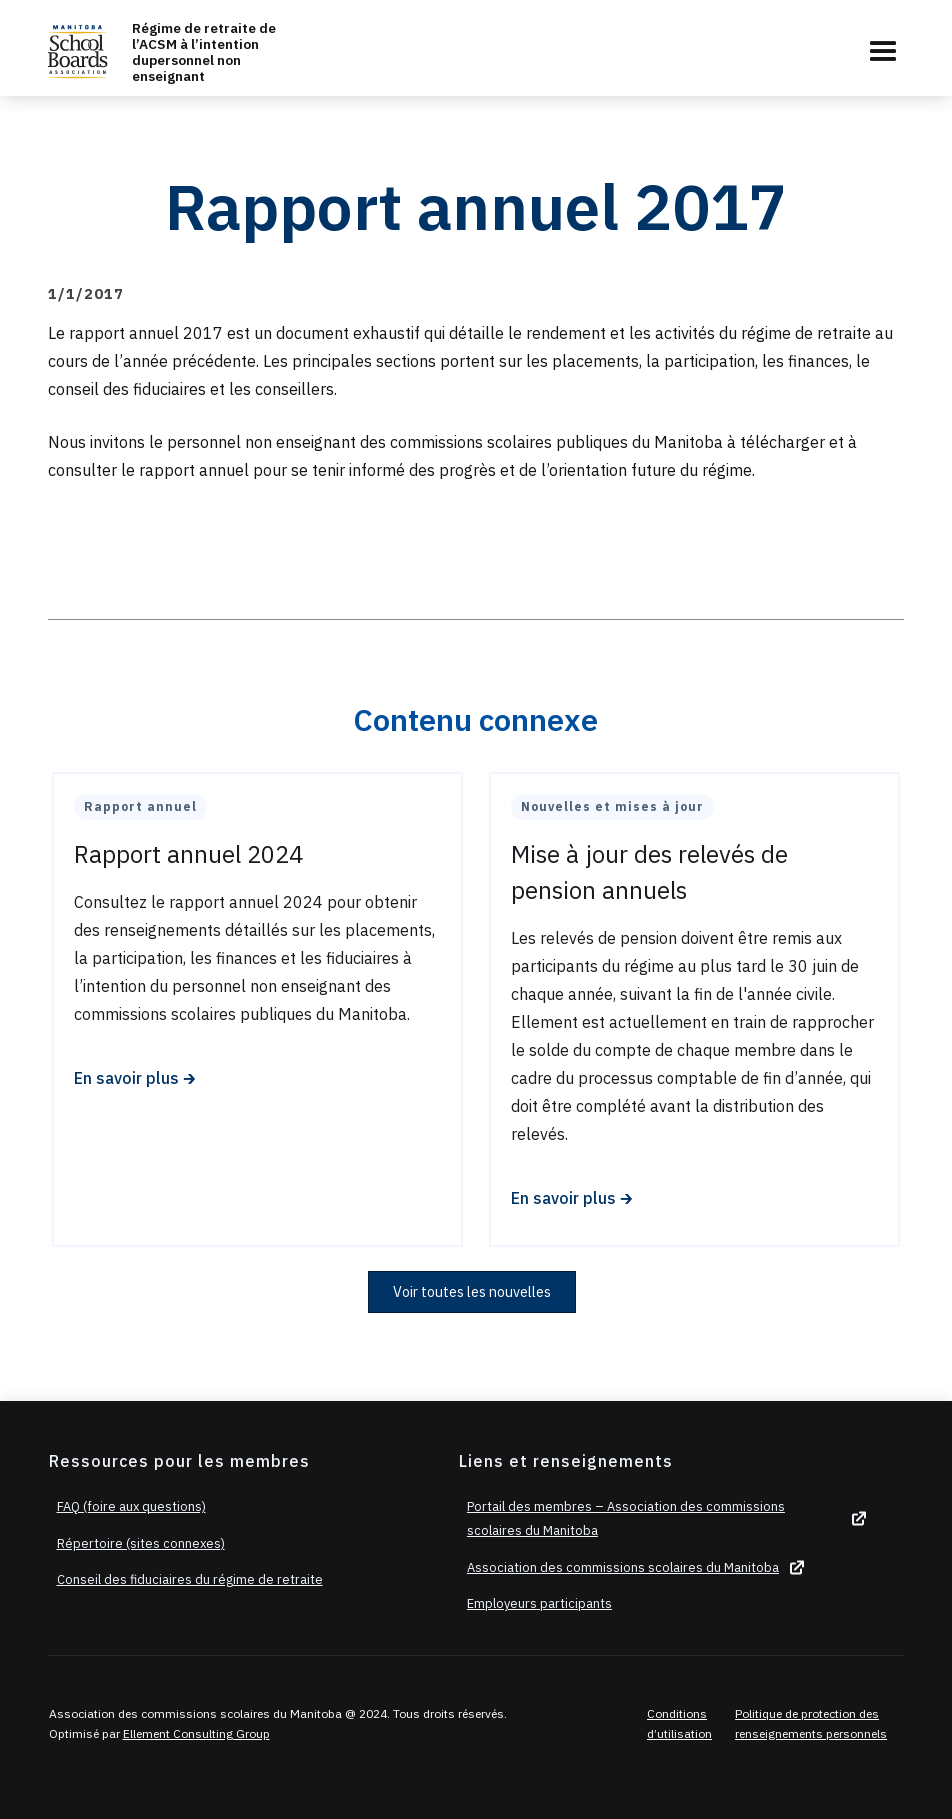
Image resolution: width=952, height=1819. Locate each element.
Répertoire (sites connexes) (141, 1543)
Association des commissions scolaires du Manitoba (623, 1567)
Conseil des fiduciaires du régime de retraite (190, 1579)
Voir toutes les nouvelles (472, 1291)
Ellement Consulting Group (196, 1733)
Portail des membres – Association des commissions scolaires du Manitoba (626, 1518)
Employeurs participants (539, 1603)
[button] (883, 52)
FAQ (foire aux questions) (131, 1506)
